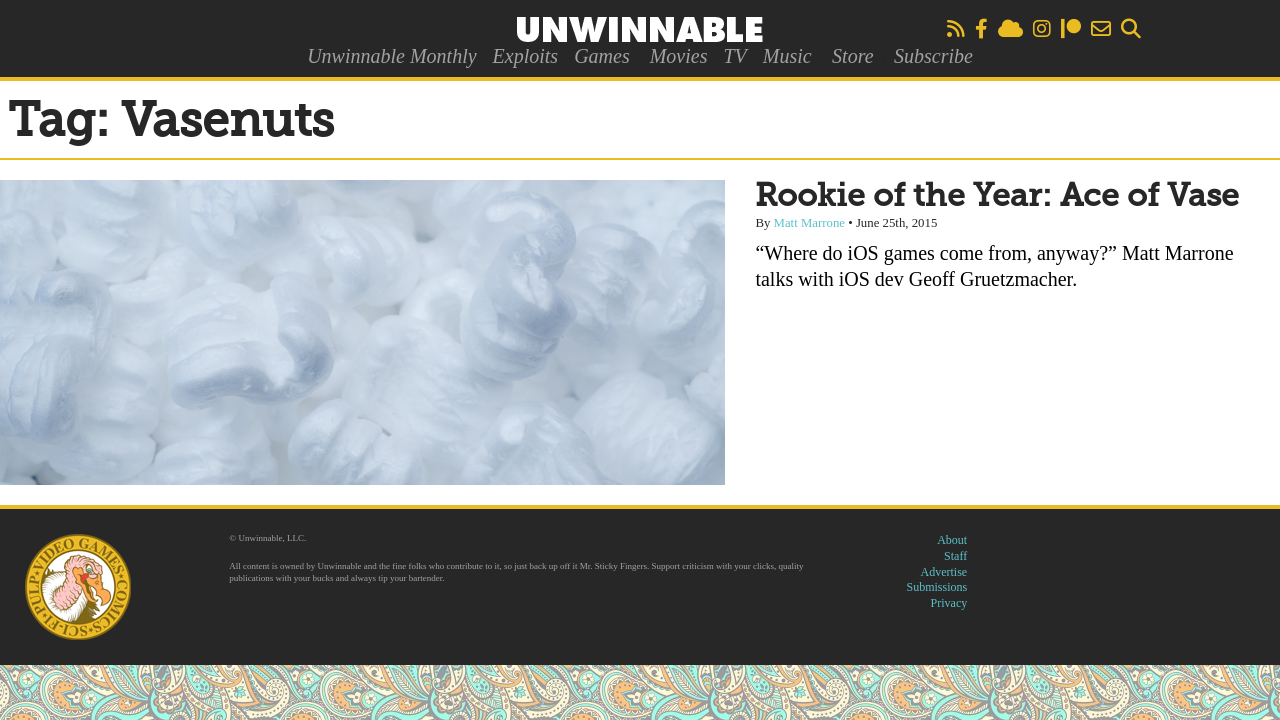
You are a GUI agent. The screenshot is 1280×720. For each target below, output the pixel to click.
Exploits (526, 56)
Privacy (949, 603)
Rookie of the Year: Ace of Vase (997, 197)
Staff (955, 556)
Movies (679, 56)
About (952, 540)
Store (852, 56)
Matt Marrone (809, 223)
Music (787, 56)
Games (602, 56)
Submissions (937, 587)
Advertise (944, 572)
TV (734, 56)
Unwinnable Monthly (391, 56)
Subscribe (933, 56)
